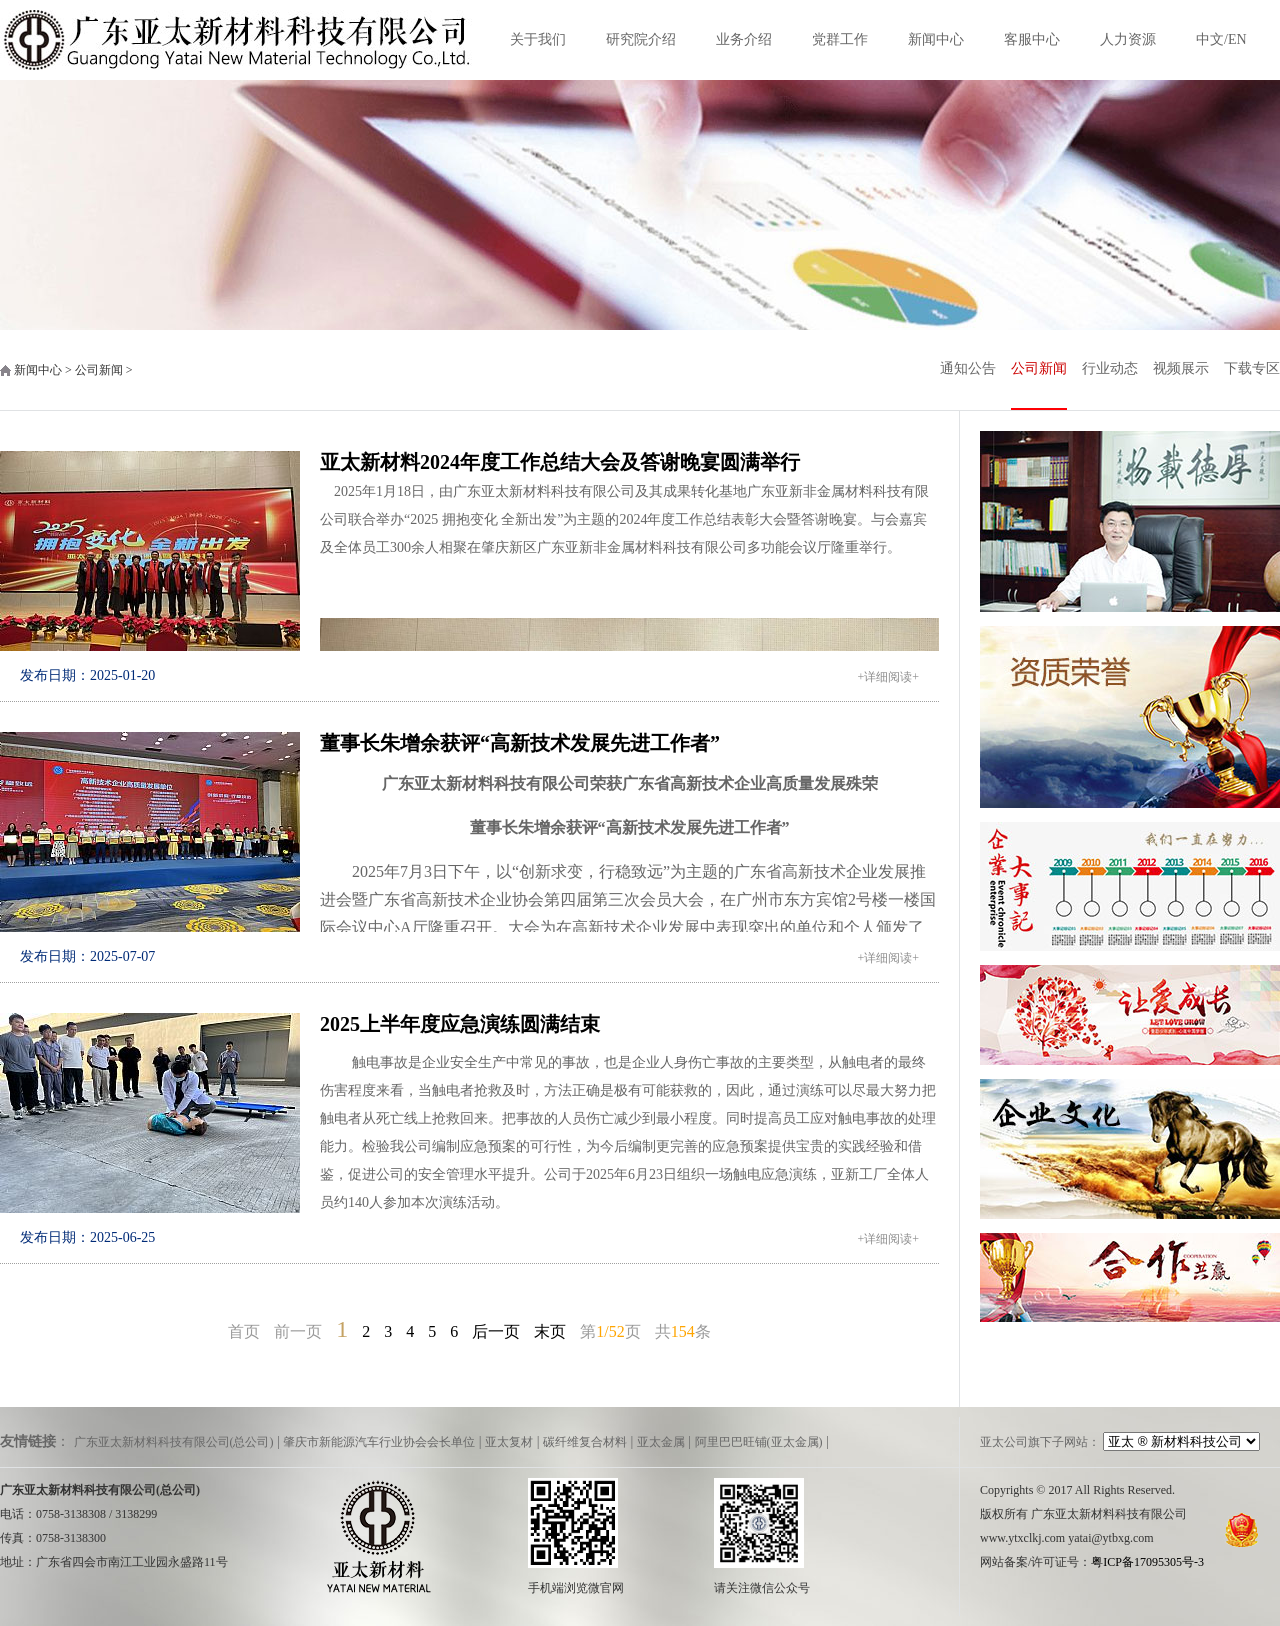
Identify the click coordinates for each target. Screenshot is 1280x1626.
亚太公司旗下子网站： (1040, 1442)
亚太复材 (509, 1442)
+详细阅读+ (888, 676)
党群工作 (840, 39)
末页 (550, 1331)
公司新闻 (1039, 368)
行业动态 (1110, 368)
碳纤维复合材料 (585, 1442)
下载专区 (1252, 368)
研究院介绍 (641, 39)
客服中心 (1032, 39)
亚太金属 (661, 1442)
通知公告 (968, 368)
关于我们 (538, 39)
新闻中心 (936, 39)
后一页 (496, 1331)
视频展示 (1181, 368)
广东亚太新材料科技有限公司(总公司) (174, 1442)
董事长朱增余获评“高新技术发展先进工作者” (520, 743)
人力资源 (1128, 39)
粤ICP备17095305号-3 (1147, 1562)
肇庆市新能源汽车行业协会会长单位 (379, 1442)
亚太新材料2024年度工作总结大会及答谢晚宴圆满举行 (560, 462)
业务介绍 (744, 39)
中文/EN (1221, 39)
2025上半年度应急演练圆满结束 (460, 1024)
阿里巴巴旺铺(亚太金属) (759, 1442)
